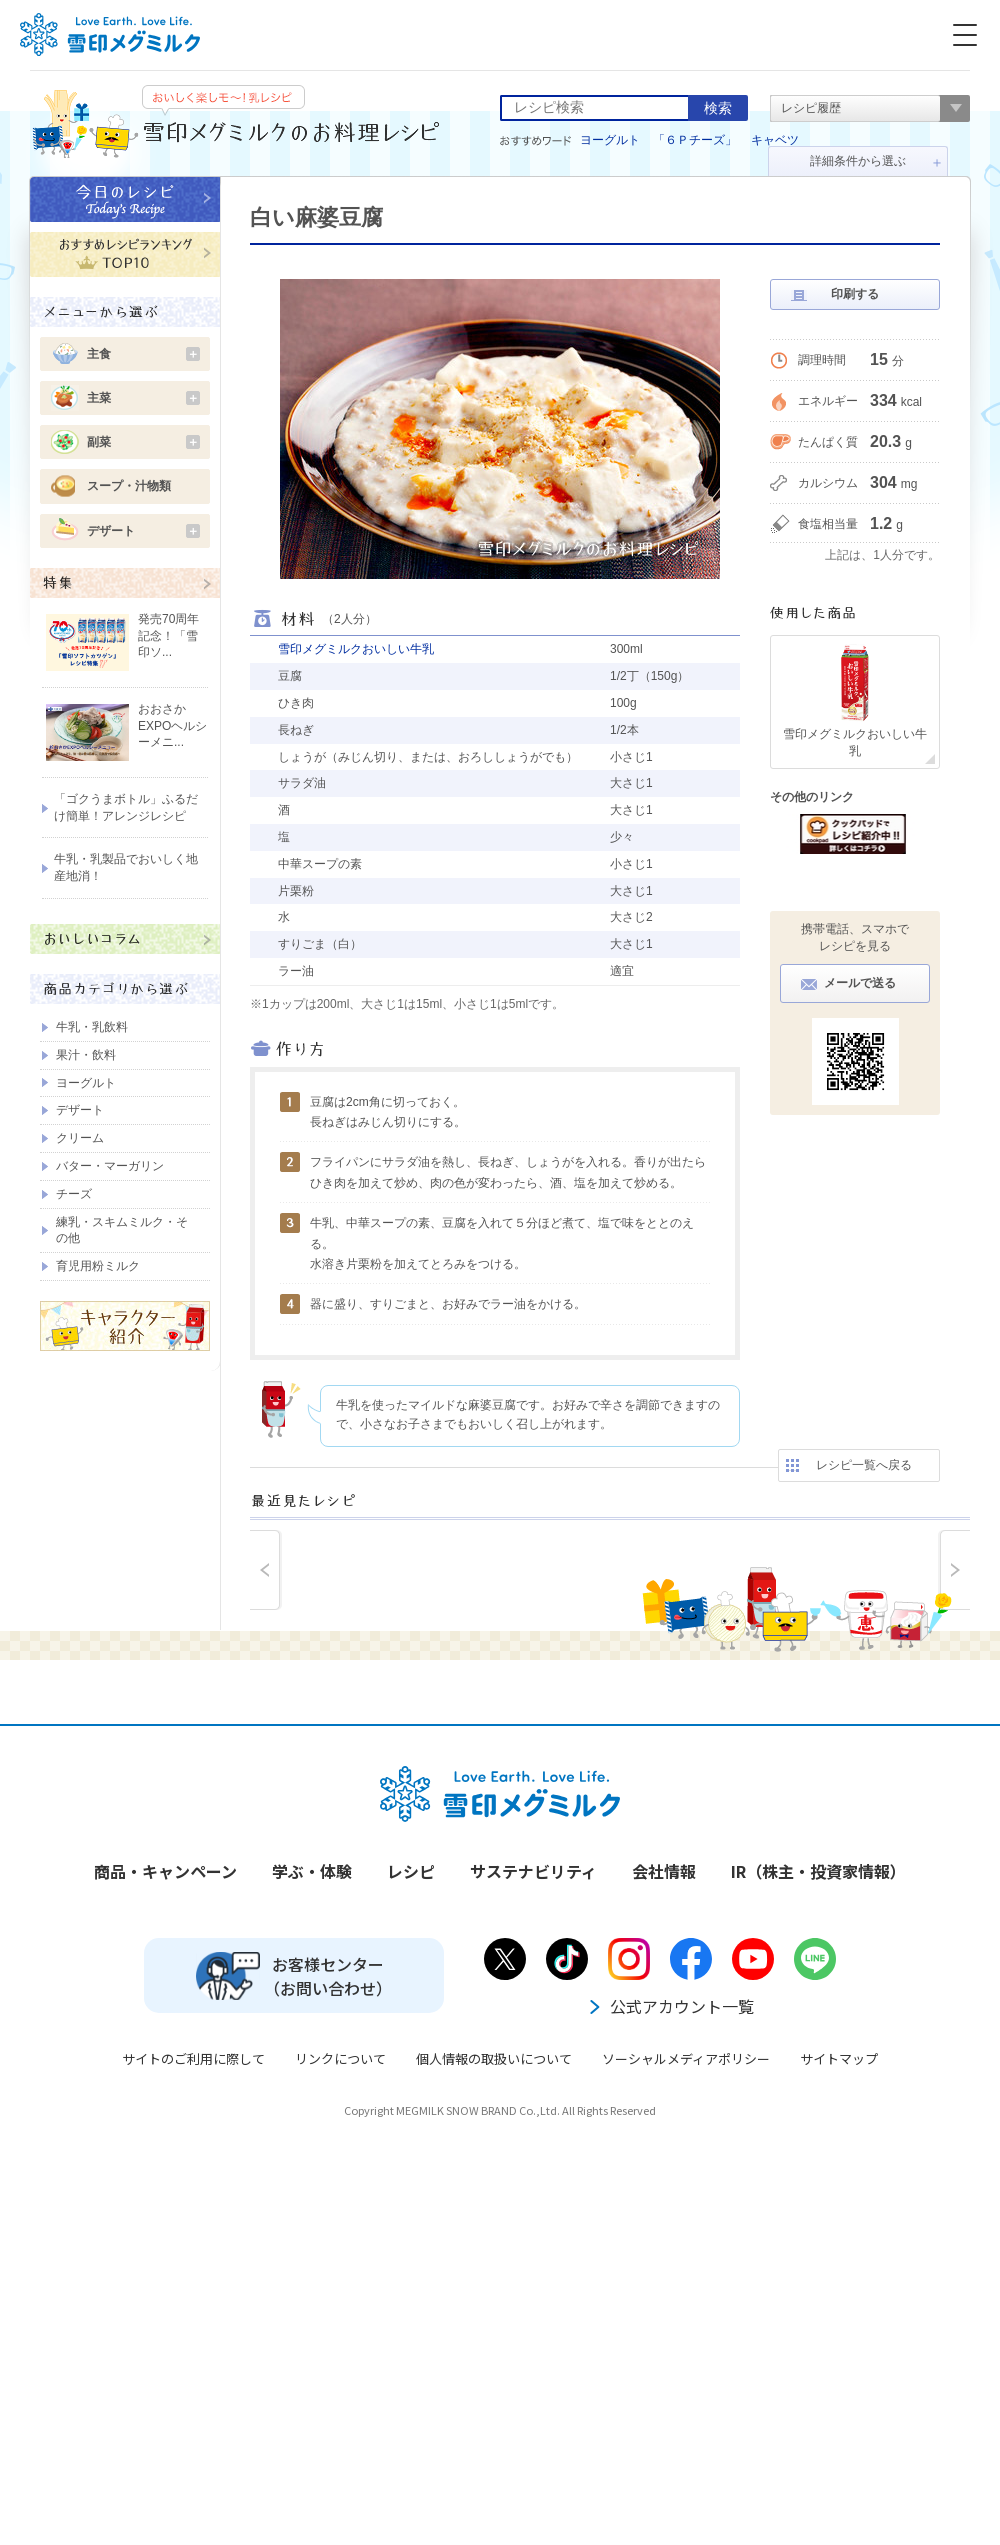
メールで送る (860, 983)
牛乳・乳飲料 (92, 1027)
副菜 (143, 442)
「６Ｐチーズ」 (695, 140)
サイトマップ (839, 2058)
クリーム (80, 1138)
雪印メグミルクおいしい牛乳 (356, 649)
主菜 (143, 398)
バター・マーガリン (110, 1166)
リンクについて (340, 2058)
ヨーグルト (610, 140)
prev (266, 1570)
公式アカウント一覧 (670, 2006)
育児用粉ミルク (98, 1266)
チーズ (74, 1194)
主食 (143, 354)
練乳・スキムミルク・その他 (122, 1230)
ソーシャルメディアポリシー (686, 2058)
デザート (143, 531)
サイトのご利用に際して (193, 2058)
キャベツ (775, 140)
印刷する (855, 294)
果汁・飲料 (86, 1055)
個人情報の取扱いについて (494, 2058)
